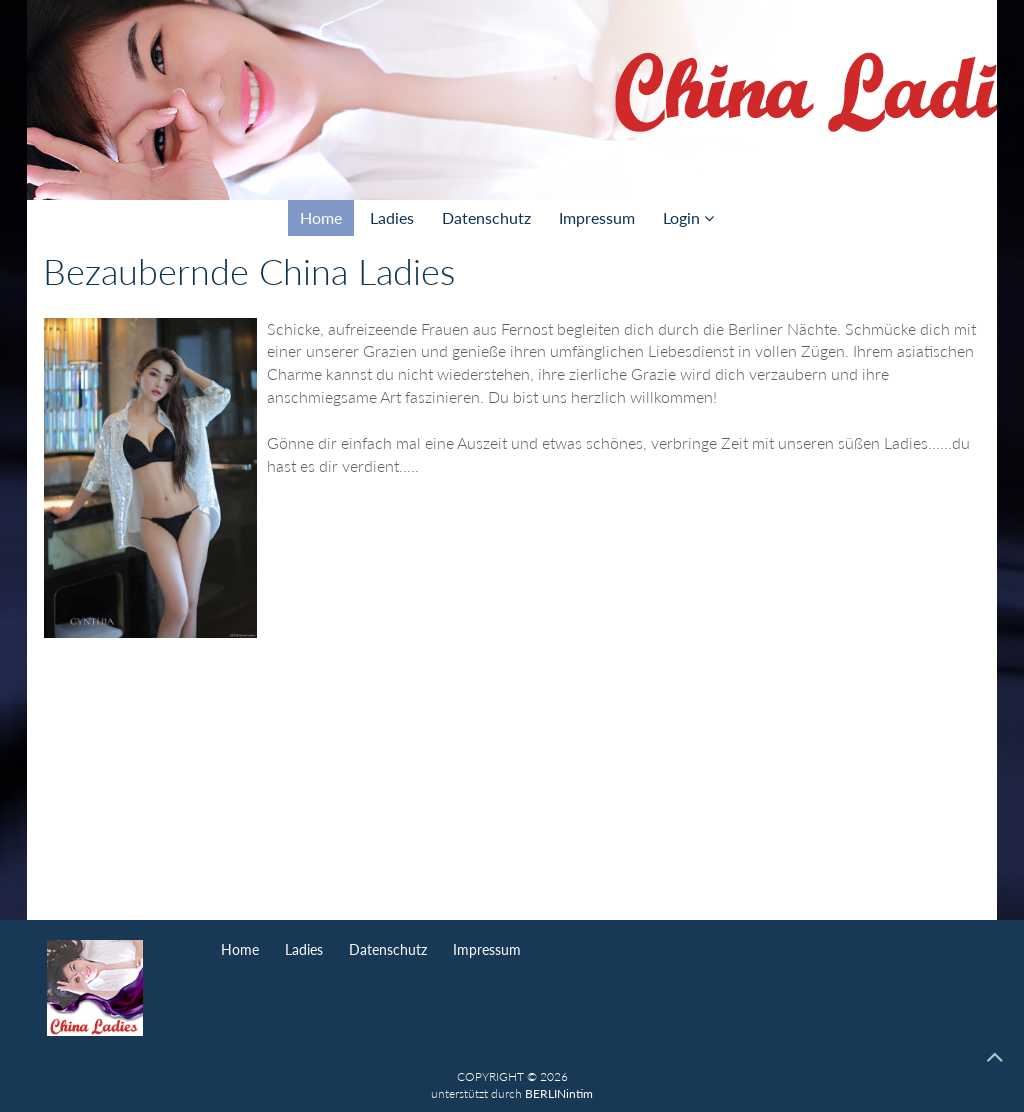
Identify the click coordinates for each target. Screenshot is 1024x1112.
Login (688, 217)
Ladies (392, 217)
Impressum (597, 217)
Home (321, 217)
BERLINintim (559, 1093)
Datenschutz (486, 217)
